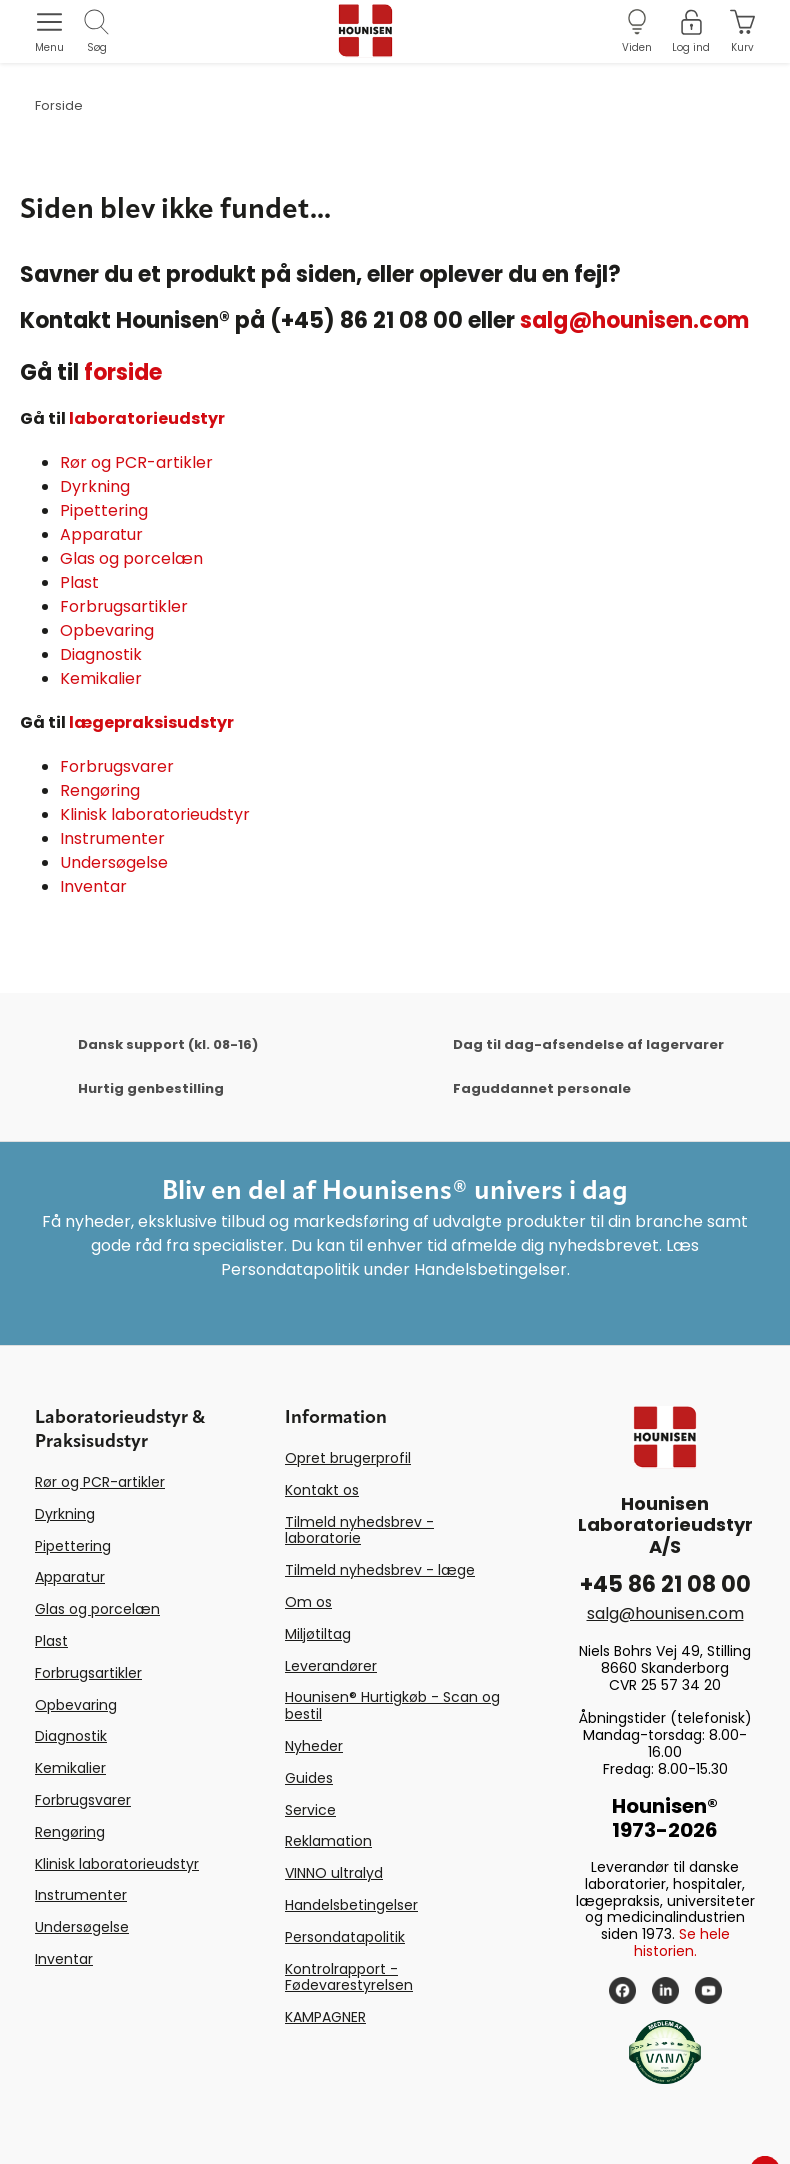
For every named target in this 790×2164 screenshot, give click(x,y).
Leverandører (331, 1666)
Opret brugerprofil (348, 1458)
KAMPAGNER (325, 2017)
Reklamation (328, 1841)
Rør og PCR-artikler (136, 462)
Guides (309, 1778)
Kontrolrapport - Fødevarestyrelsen (349, 1977)
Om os (308, 1602)
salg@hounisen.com (634, 320)
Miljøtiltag (318, 1634)
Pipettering (104, 510)
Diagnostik (101, 654)
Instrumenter (112, 838)
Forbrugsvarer (117, 766)
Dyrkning (95, 486)
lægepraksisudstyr (151, 722)
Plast (79, 582)
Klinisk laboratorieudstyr (155, 814)
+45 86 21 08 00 (665, 1584)
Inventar (93, 886)
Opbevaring (107, 630)
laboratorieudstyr (147, 418)
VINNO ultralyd (334, 1873)
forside (123, 372)
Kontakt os (322, 1490)
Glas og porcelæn (131, 558)
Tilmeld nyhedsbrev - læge (380, 1570)
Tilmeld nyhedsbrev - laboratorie (359, 1530)
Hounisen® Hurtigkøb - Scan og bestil (392, 1705)
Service (310, 1810)
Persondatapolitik (345, 1937)
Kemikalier (101, 678)
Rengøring (100, 790)
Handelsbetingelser (351, 1905)
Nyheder (314, 1746)
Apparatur (101, 534)
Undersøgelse (114, 862)
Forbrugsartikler (124, 606)
